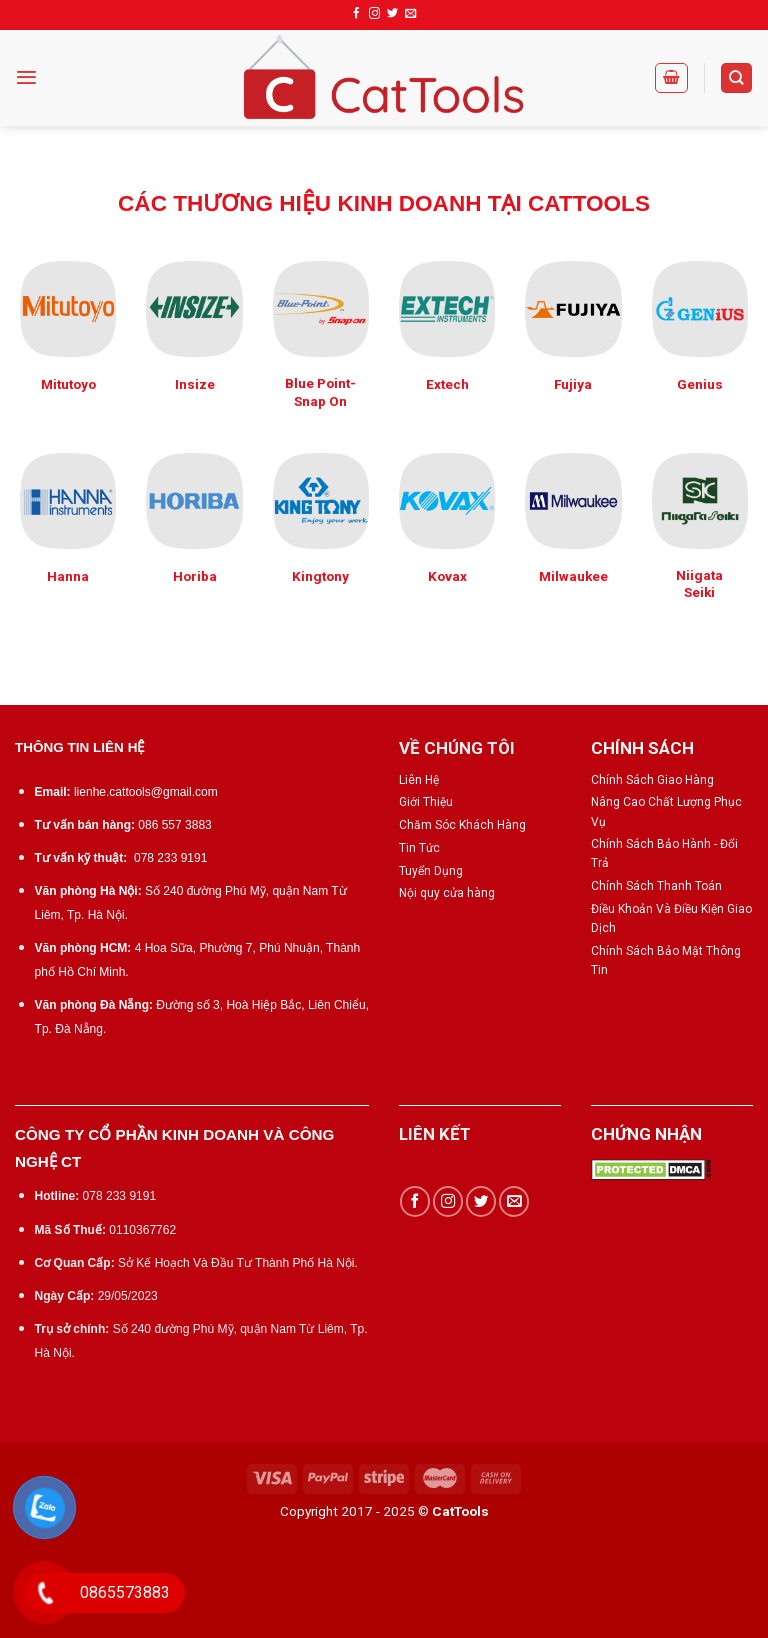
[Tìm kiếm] (736, 78)
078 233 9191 (170, 858)
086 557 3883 (174, 825)
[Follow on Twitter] (392, 14)
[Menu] (26, 77)
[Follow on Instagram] (374, 14)
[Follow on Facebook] (356, 14)
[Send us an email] (410, 14)
